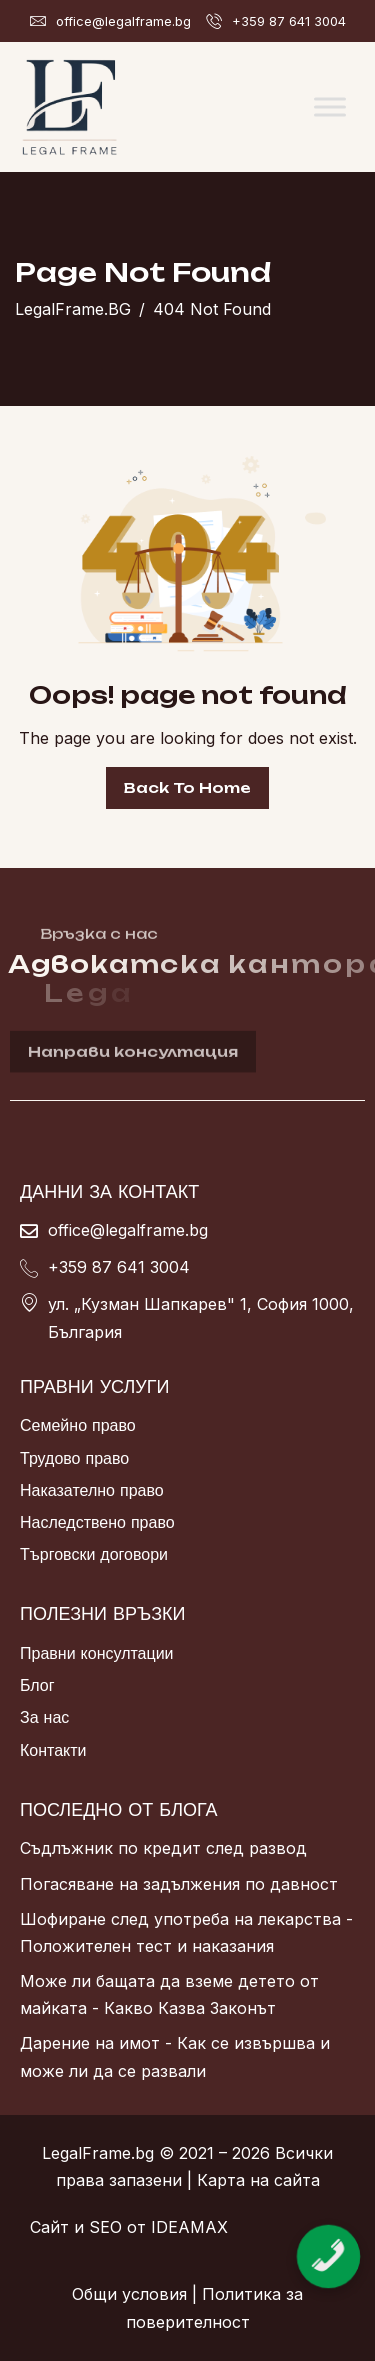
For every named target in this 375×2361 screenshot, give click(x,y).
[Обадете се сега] (328, 2240)
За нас (44, 1717)
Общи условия (129, 2294)
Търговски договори (94, 1554)
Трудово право (74, 1458)
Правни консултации (97, 1653)
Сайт (49, 2227)
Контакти (53, 1750)
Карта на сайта (258, 2180)
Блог (37, 1685)
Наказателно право (92, 1490)
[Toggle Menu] (330, 106)
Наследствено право (97, 1522)
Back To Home (187, 787)
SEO (105, 2227)
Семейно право (78, 1425)
